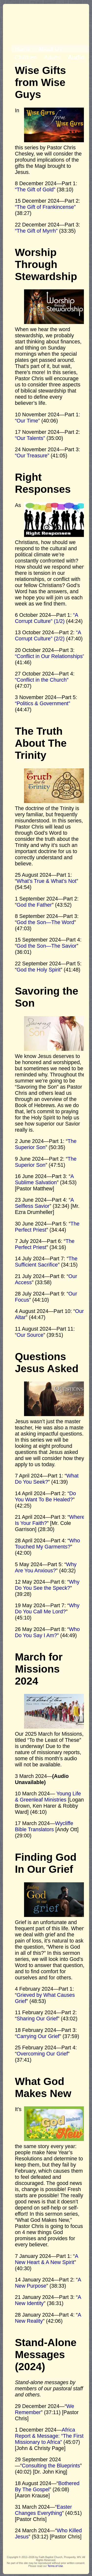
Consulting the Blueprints (51, 2466)
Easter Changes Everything (43, 2510)
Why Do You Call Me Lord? (47, 1609)
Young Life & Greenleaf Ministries (48, 1797)
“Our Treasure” (32, 456)
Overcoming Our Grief (42, 2054)
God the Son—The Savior (47, 946)
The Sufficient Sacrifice (46, 1262)
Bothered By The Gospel (47, 2486)
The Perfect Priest (45, 1244)
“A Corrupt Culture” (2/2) (48, 636)
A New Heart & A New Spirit (46, 2259)
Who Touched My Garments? (47, 1544)
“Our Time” (27, 421)
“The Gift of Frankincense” (45, 207)
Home (22, 49)
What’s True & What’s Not (46, 881)
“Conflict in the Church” (41, 680)
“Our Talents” (30, 438)
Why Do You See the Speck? (47, 1585)
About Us (50, 49)
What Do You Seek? (47, 1479)
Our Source (30, 1335)
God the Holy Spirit (39, 970)
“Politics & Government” (42, 703)
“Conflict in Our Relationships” (49, 656)
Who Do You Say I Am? (47, 1632)
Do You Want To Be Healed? (45, 1497)
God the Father (34, 905)
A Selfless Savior (44, 1203)
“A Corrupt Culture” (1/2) (46, 618)
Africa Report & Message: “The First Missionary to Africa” (49, 2436)
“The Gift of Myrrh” (36, 231)
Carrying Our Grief (38, 2036)
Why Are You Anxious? (46, 1568)
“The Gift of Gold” (35, 190)
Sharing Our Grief (37, 2019)
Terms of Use (55, 2565)
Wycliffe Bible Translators (44, 1826)
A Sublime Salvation (44, 1179)
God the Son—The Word (45, 922)
